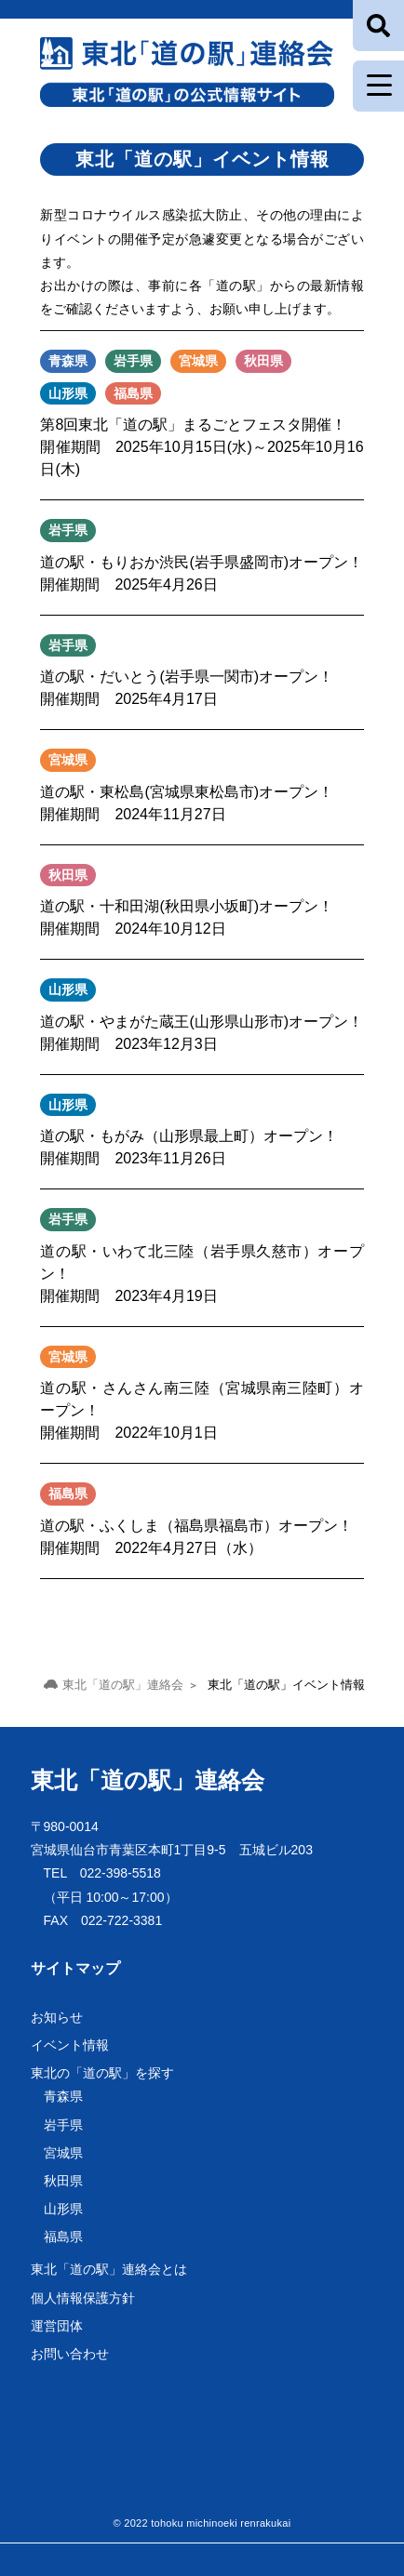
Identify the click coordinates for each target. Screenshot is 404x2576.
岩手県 (63, 2125)
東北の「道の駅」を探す (102, 2072)
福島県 (63, 2236)
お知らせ (57, 2017)
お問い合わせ (70, 2353)
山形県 (63, 2208)
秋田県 (63, 2180)
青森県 (63, 2096)
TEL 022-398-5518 (102, 1873)
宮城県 (63, 2152)
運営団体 (57, 2325)
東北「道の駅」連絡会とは (109, 2269)
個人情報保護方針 (83, 2298)
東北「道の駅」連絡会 (147, 1780)
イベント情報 (70, 2045)
